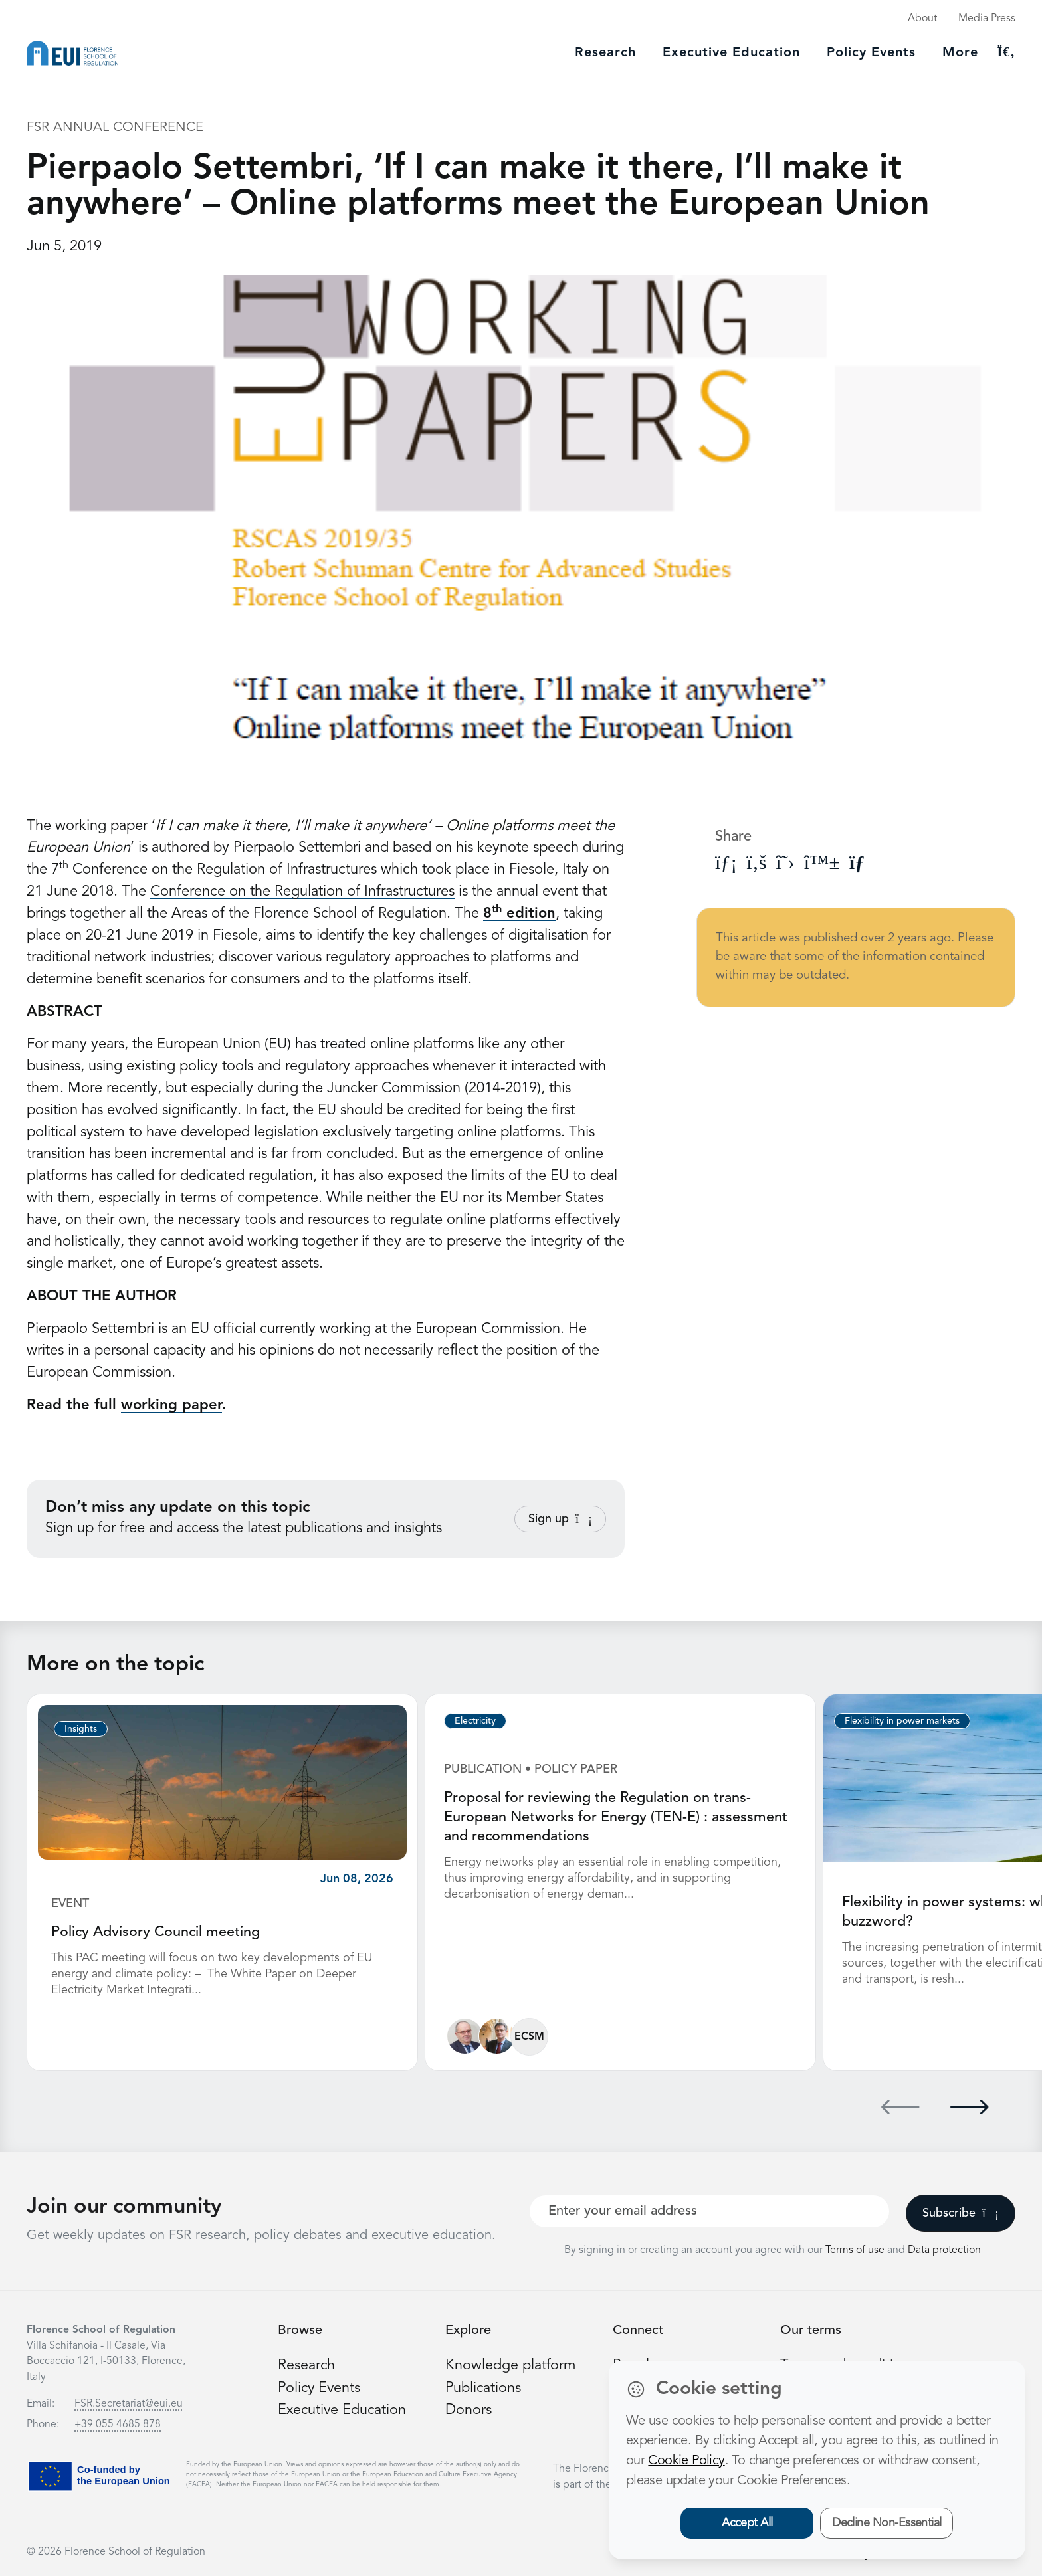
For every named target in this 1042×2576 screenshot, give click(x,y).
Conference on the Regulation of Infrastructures (302, 891)
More (960, 53)
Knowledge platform (511, 2364)
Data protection (944, 2249)
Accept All (747, 2523)
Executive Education (343, 2408)
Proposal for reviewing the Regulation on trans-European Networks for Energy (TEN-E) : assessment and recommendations (616, 1816)
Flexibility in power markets (902, 1721)
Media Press (986, 18)
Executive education (731, 53)
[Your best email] (709, 2210)
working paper (171, 1405)
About (922, 18)
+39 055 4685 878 (117, 2423)
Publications (483, 2386)
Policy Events (871, 53)
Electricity (475, 1721)
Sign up (560, 1519)
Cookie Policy (686, 2461)
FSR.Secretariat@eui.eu (128, 2402)
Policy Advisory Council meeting (156, 1932)
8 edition (519, 913)
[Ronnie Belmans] (465, 2035)
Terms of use (856, 2249)
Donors (468, 2408)
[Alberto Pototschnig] (496, 2035)
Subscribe (960, 2212)
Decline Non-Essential (887, 2523)
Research (605, 53)
